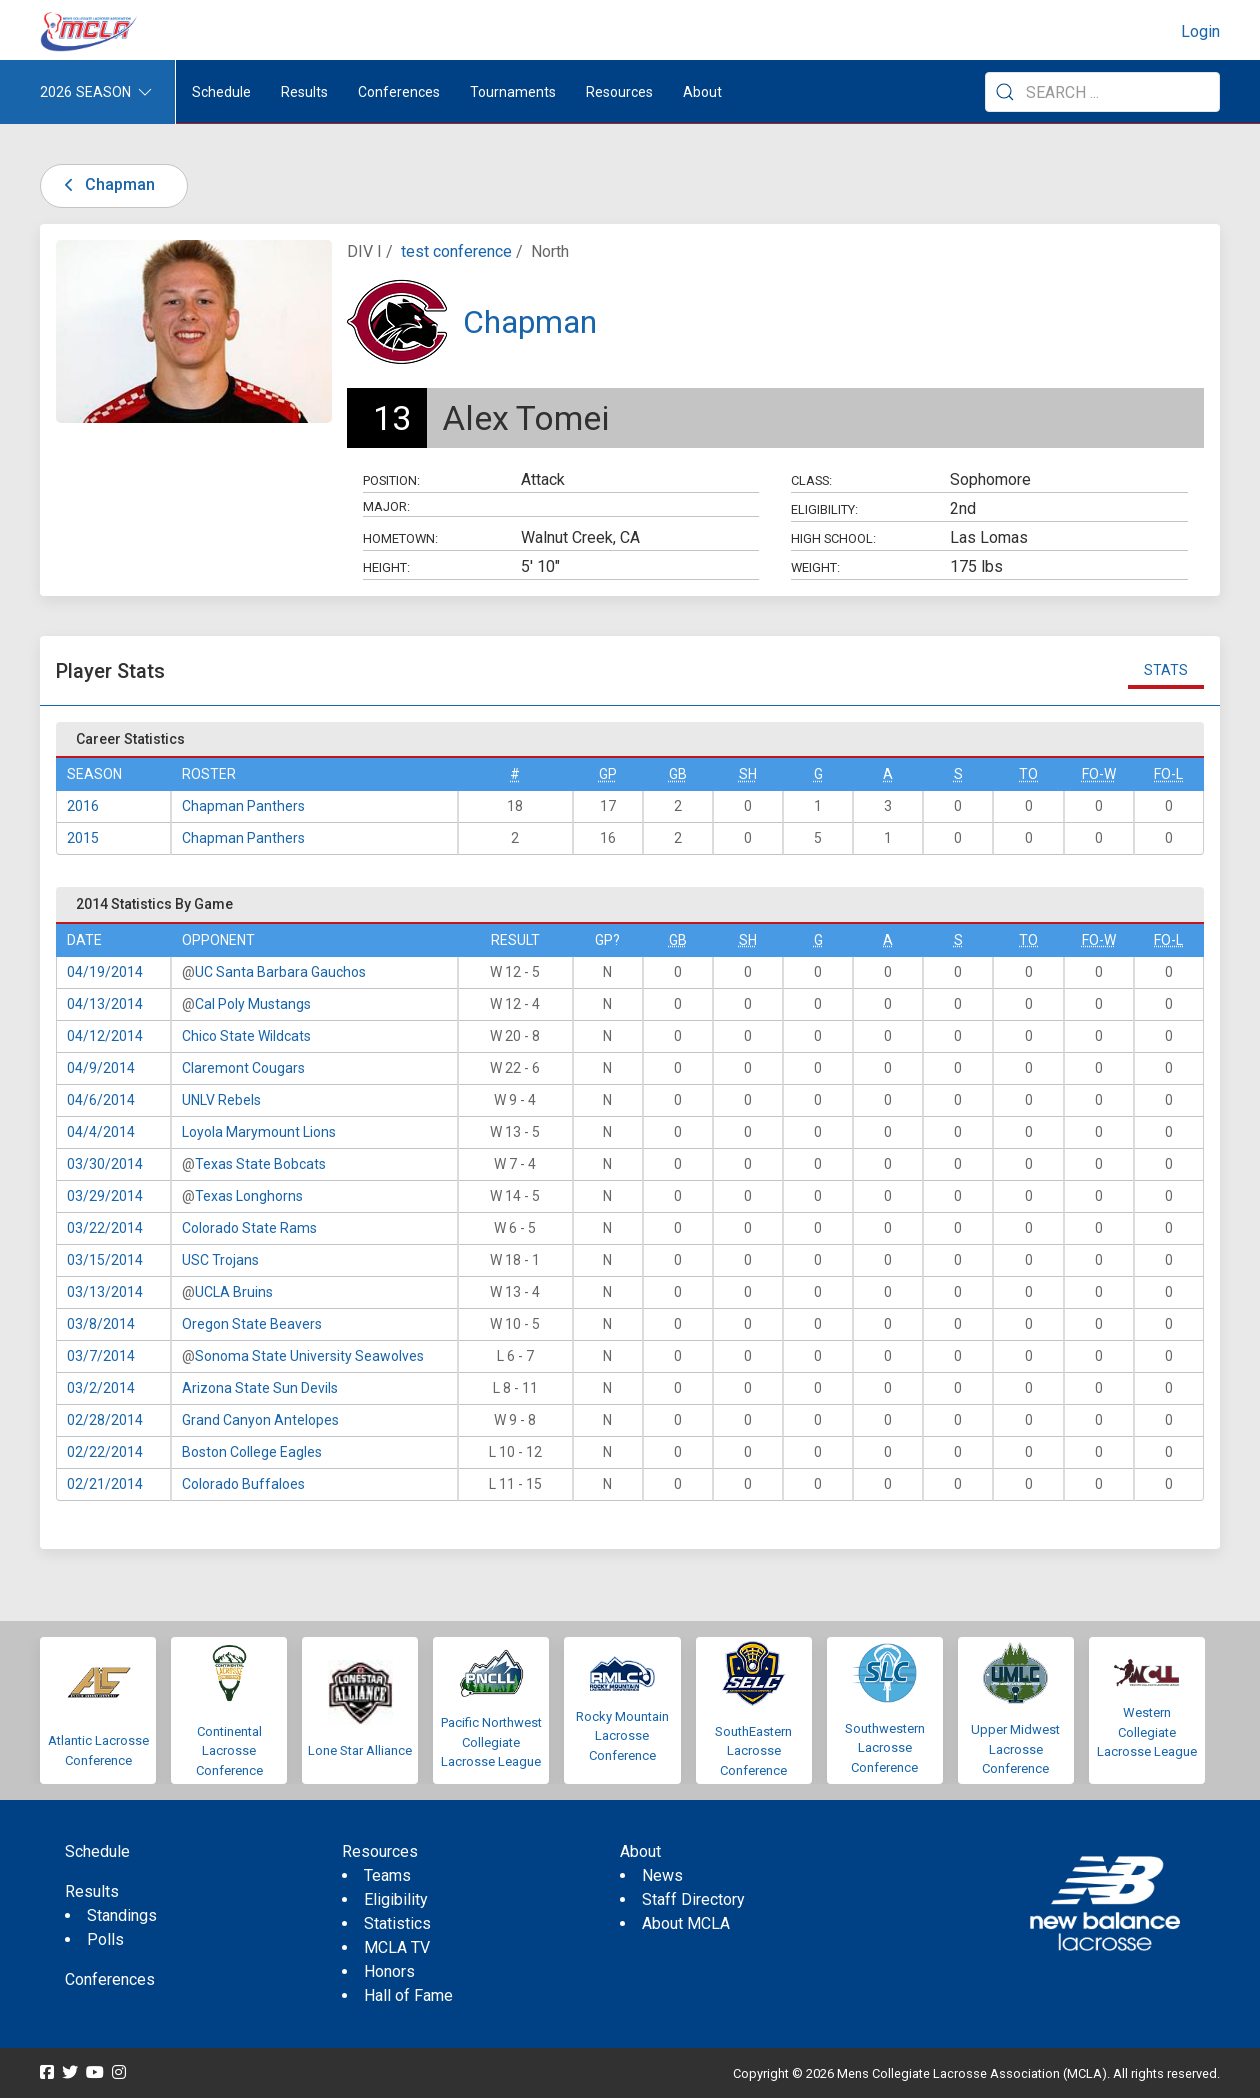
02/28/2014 (105, 1420)
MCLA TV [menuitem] (397, 1947)
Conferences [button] (399, 92)
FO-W (1099, 774)
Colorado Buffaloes (243, 1484)
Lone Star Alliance (360, 1750)
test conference (456, 251)
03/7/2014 (101, 1356)
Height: (386, 567)
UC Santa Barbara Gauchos (280, 972)
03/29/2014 (105, 1196)
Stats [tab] (1166, 670)
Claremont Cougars (243, 1068)
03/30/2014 (105, 1164)
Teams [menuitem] (387, 1875)
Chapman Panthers (243, 806)
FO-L (1168, 774)
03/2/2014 (101, 1388)
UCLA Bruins (234, 1292)
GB (678, 774)
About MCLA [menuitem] (686, 1923)
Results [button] (304, 92)
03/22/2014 (105, 1228)
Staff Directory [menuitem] (693, 1899)
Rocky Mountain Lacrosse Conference (622, 1736)
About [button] (702, 92)
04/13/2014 (105, 1004)
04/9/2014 (101, 1068)
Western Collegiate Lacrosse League (1147, 1732)
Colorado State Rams (249, 1228)
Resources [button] (619, 92)
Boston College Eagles (252, 1452)
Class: (811, 480)
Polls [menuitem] (105, 1939)
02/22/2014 (105, 1452)
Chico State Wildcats (246, 1036)
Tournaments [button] (513, 92)
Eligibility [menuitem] (396, 1899)
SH (748, 774)
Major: (386, 506)
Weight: (815, 567)
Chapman (106, 184)
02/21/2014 (105, 1484)
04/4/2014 (101, 1132)
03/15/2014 (105, 1260)
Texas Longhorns (249, 1196)
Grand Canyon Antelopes (260, 1420)
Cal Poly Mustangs (253, 1004)
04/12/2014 (105, 1036)
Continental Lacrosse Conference (229, 1751)
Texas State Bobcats (260, 1164)
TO (1028, 774)
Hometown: (400, 538)
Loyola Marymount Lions (259, 1132)
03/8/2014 (101, 1324)
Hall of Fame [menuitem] (408, 1995)
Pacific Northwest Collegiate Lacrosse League (491, 1742)
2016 (83, 806)
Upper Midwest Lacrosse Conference (1015, 1749)
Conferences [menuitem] (110, 1979)
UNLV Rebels (221, 1100)
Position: (391, 480)
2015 (83, 838)
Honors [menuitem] (389, 1971)
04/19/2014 (105, 972)
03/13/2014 (105, 1292)
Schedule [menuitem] (221, 92)
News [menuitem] (662, 1875)
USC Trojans (220, 1260)
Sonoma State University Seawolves (309, 1356)
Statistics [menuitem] (397, 1923)
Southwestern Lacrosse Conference (885, 1748)
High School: (833, 538)
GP (608, 774)
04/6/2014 (101, 1100)
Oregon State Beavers (252, 1324)
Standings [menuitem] (122, 1915)
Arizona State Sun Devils (260, 1388)
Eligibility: (824, 509)
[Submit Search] (1005, 92)
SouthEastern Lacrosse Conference (753, 1751)
